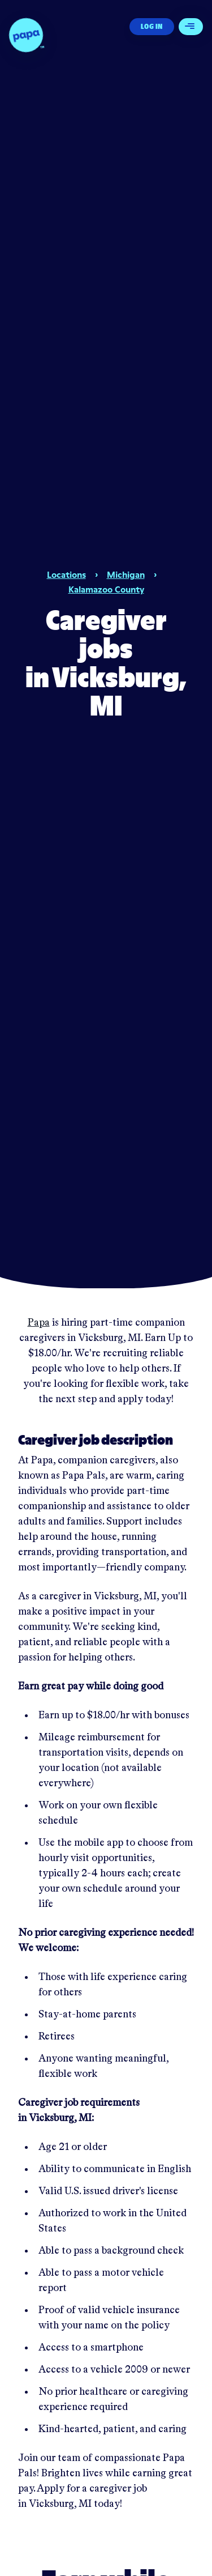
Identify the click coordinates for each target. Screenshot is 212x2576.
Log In (152, 26)
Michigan (126, 574)
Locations (66, 574)
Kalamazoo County (106, 589)
